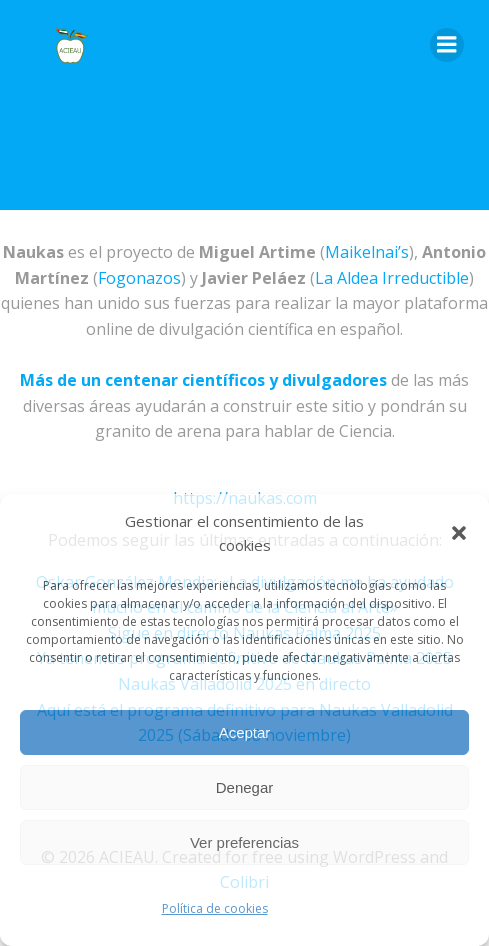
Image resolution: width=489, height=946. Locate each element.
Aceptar (245, 732)
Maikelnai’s (367, 252)
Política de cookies (215, 908)
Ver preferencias (244, 842)
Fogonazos (139, 278)
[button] (459, 533)
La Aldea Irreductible (392, 278)
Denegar (245, 787)
